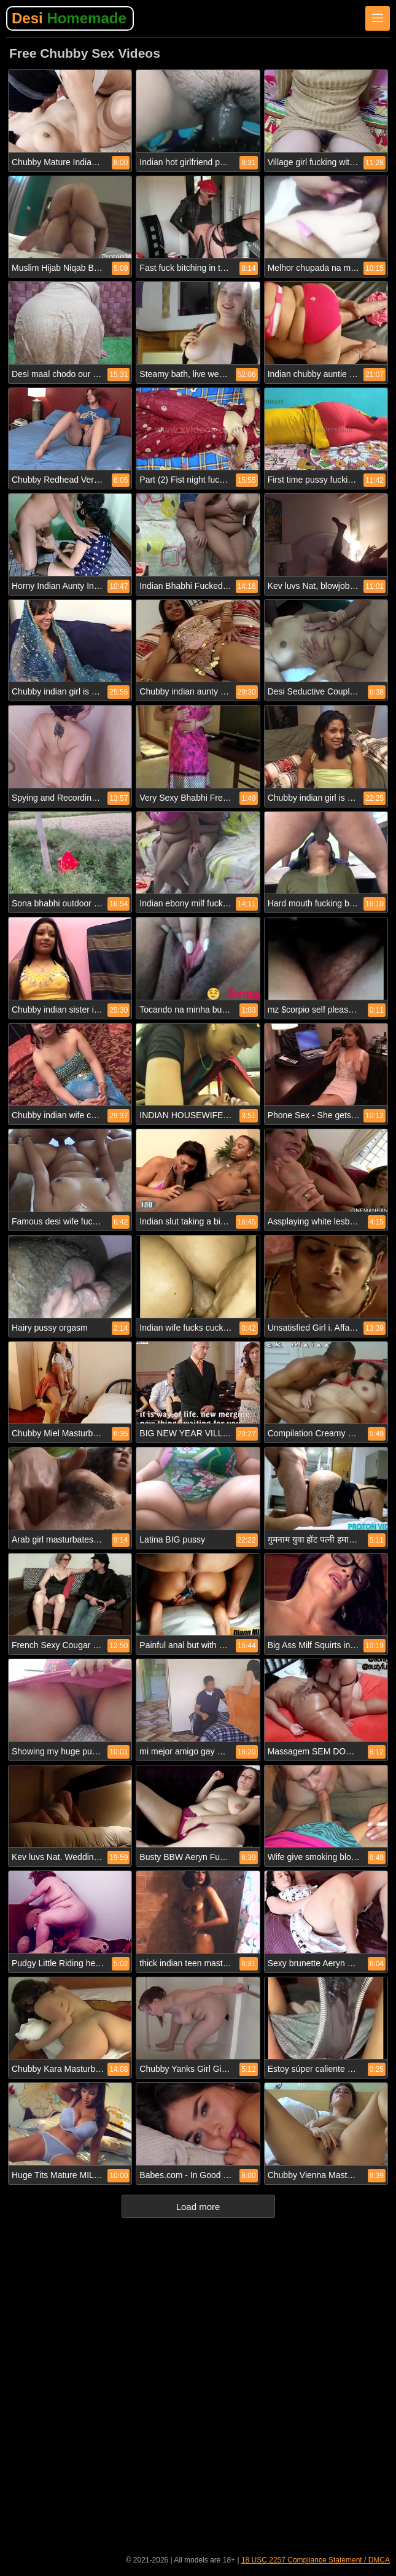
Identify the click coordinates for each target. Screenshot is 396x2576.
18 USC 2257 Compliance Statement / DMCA (315, 2560)
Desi (69, 18)
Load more (198, 2206)
